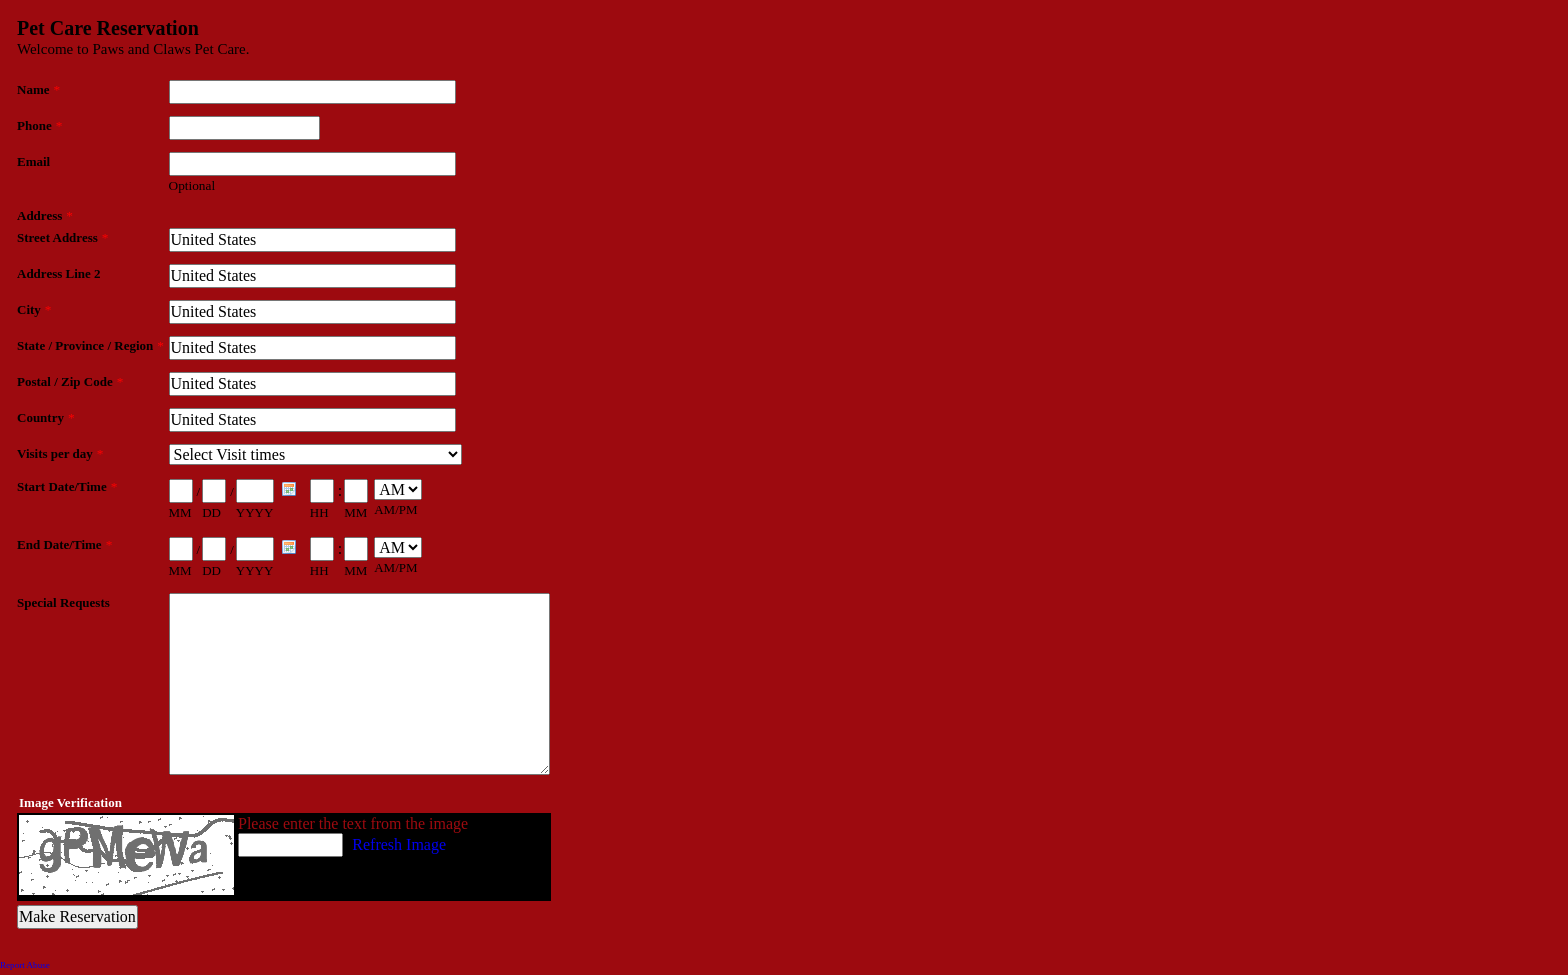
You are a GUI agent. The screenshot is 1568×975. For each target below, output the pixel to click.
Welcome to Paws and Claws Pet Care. (133, 49)
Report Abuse (25, 965)
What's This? (502, 844)
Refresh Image (399, 844)
